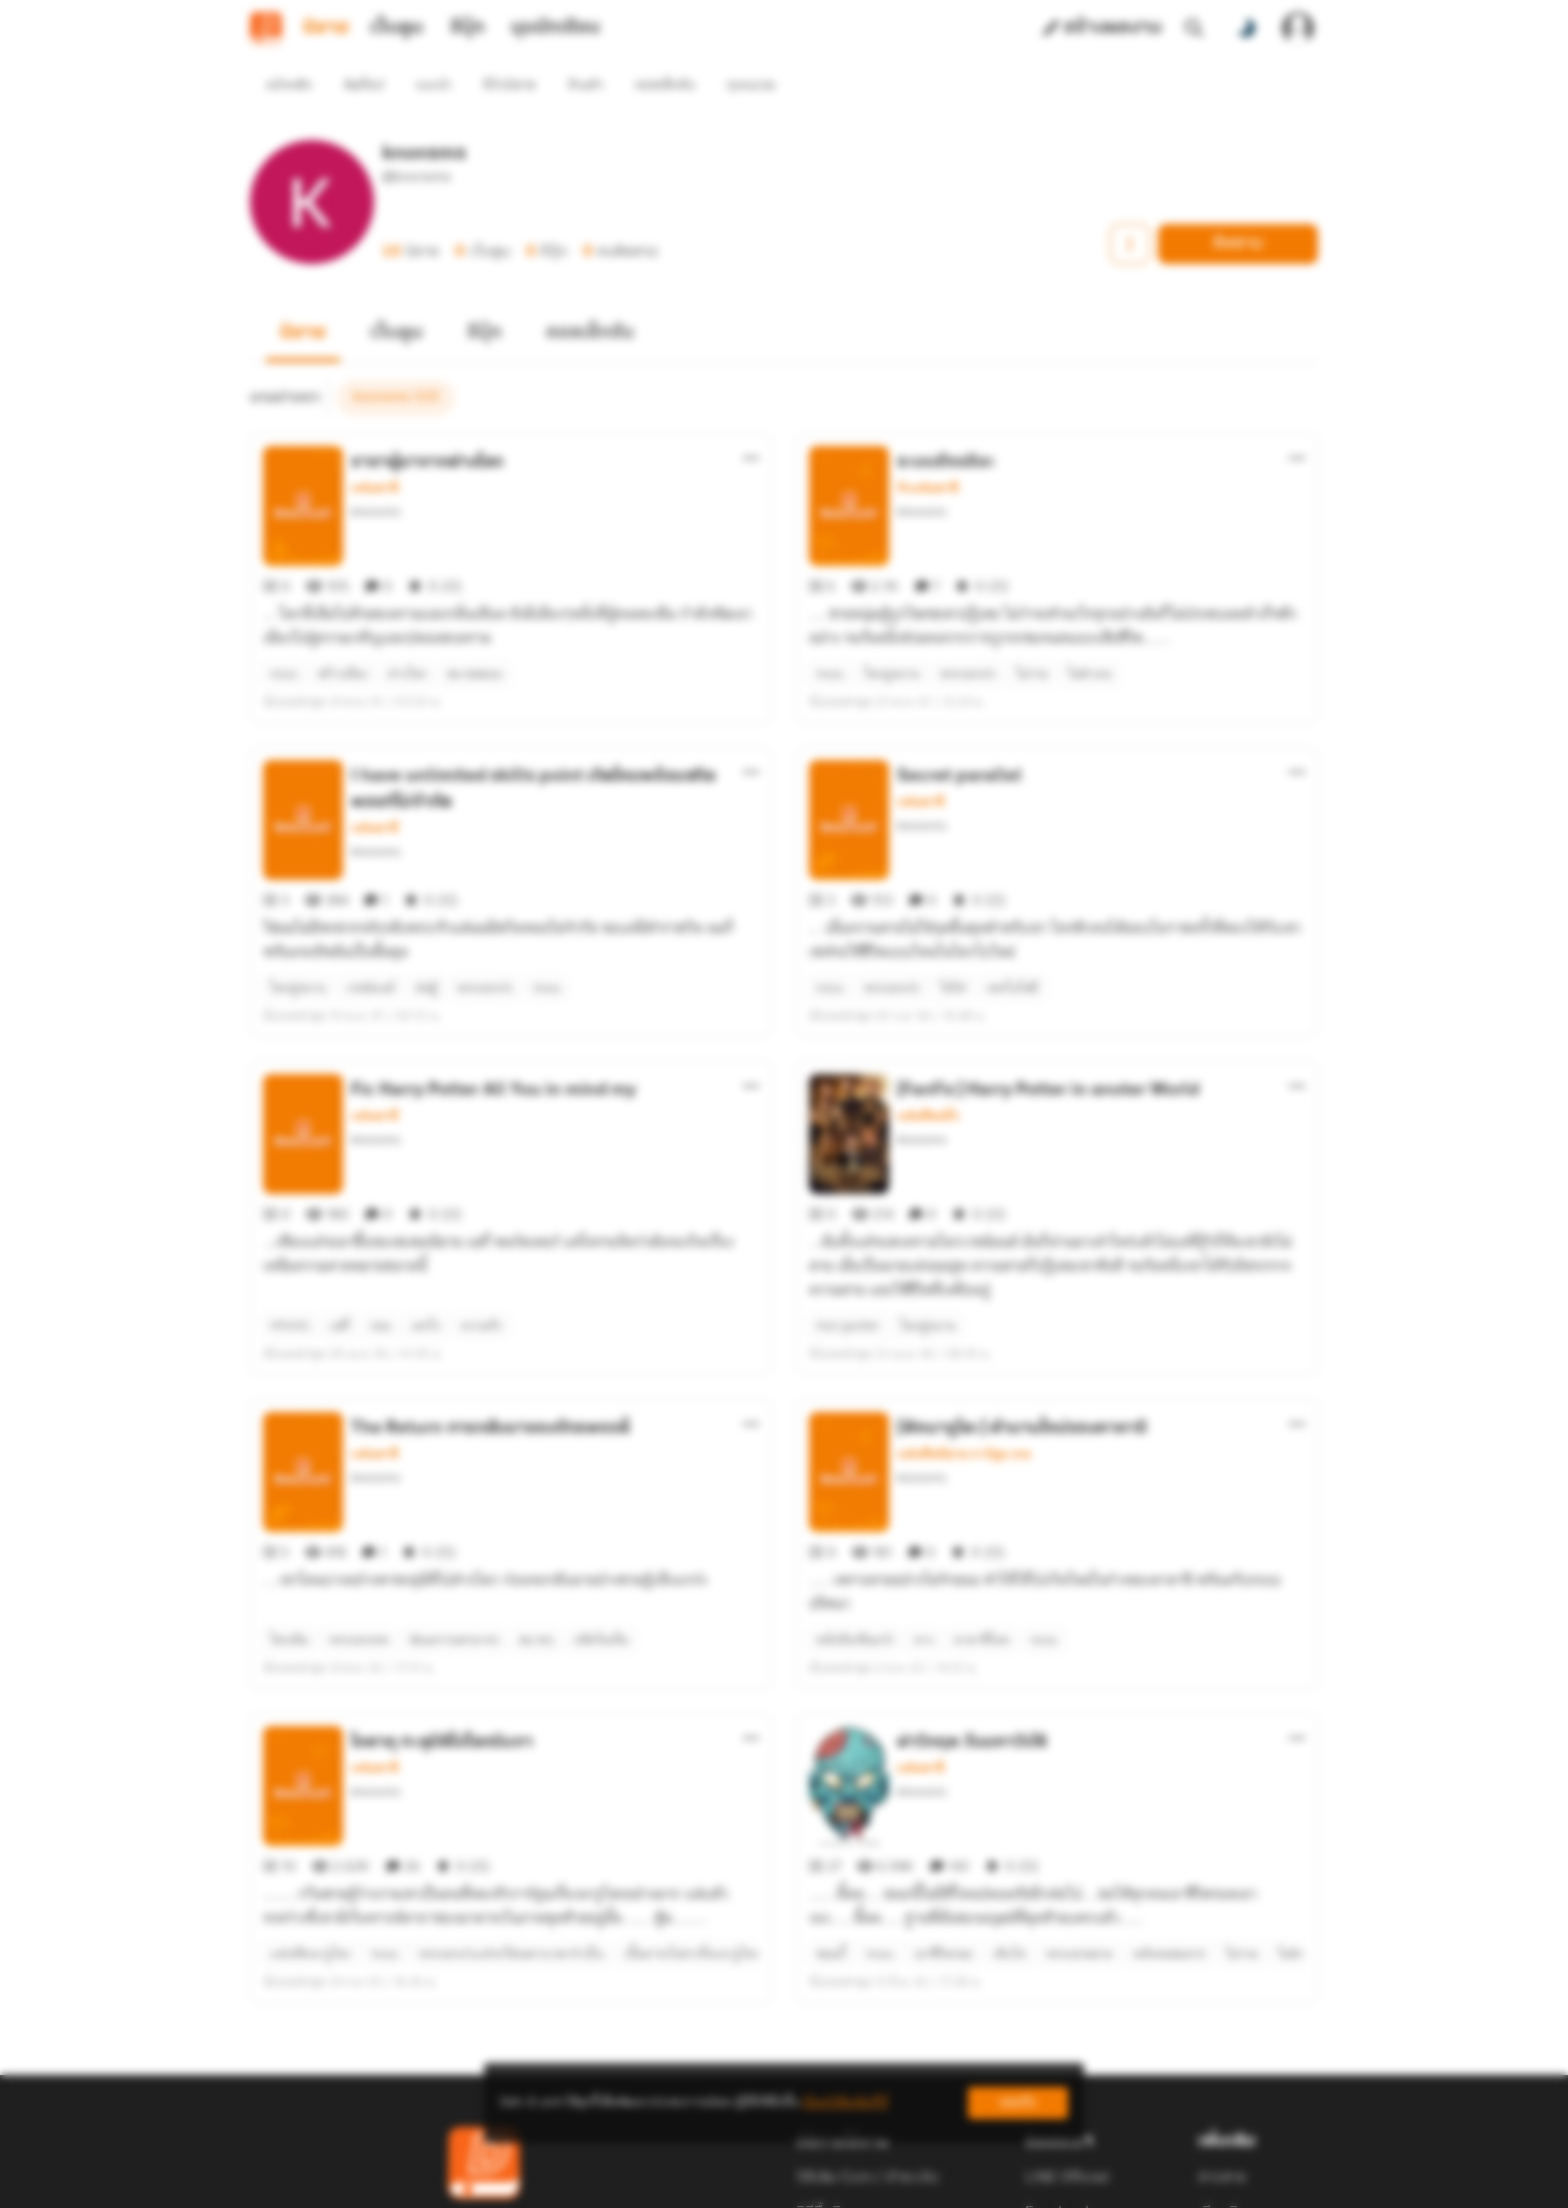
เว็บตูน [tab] (396, 28)
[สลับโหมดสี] (1246, 28)
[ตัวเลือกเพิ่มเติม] (751, 422)
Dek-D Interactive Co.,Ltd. (715, 2184)
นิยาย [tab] (326, 28)
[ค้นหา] (1194, 28)
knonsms (376, 475)
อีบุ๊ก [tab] (467, 28)
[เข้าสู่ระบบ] (1298, 28)
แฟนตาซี (374, 452)
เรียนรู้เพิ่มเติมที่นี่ (845, 2102)
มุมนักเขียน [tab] (555, 28)
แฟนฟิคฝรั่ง (928, 1008)
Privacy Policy (928, 2184)
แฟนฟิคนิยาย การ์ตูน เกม (964, 1310)
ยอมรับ (1018, 2102)
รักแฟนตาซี (927, 452)
